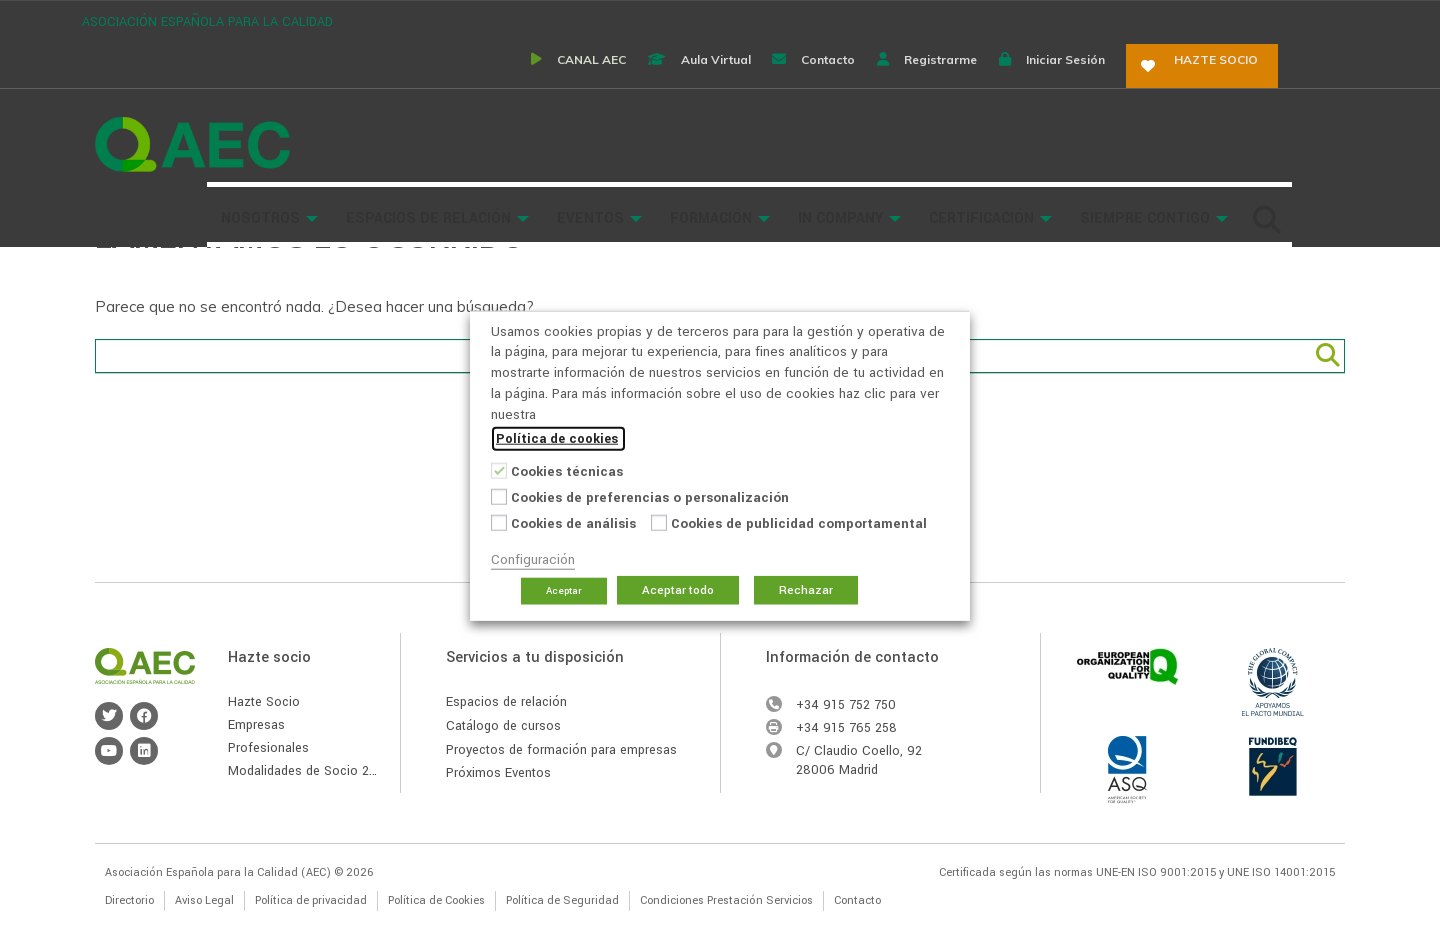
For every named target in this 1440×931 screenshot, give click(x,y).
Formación (821, 82)
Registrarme (989, 19)
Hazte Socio (264, 702)
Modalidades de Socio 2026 (310, 771)
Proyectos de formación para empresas (561, 750)
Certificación (1091, 82)
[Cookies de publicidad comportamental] (659, 522)
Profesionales (268, 748)
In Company (950, 82)
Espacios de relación (506, 702)
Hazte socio (1283, 19)
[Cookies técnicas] (499, 470)
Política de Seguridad (562, 900)
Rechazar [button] (806, 590)
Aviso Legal (204, 900)
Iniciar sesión (1127, 19)
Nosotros (370, 82)
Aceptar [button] (564, 591)
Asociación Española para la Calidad (192, 82)
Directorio (129, 900)
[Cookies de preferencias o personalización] (499, 496)
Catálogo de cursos (503, 726)
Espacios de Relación (538, 82)
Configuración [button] (533, 559)
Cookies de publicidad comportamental (799, 523)
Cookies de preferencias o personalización (650, 497)
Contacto (864, 19)
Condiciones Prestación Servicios (726, 900)
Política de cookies (557, 439)
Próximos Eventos (498, 773)
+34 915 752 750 (846, 705)
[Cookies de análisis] (499, 522)
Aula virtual (738, 19)
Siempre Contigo (1255, 82)
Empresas (256, 725)
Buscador (333, 142)
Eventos (700, 82)
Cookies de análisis (573, 523)
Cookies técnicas (567, 471)
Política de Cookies (436, 900)
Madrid (858, 770)
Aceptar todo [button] (678, 590)
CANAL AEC (600, 19)
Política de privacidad (311, 900)
